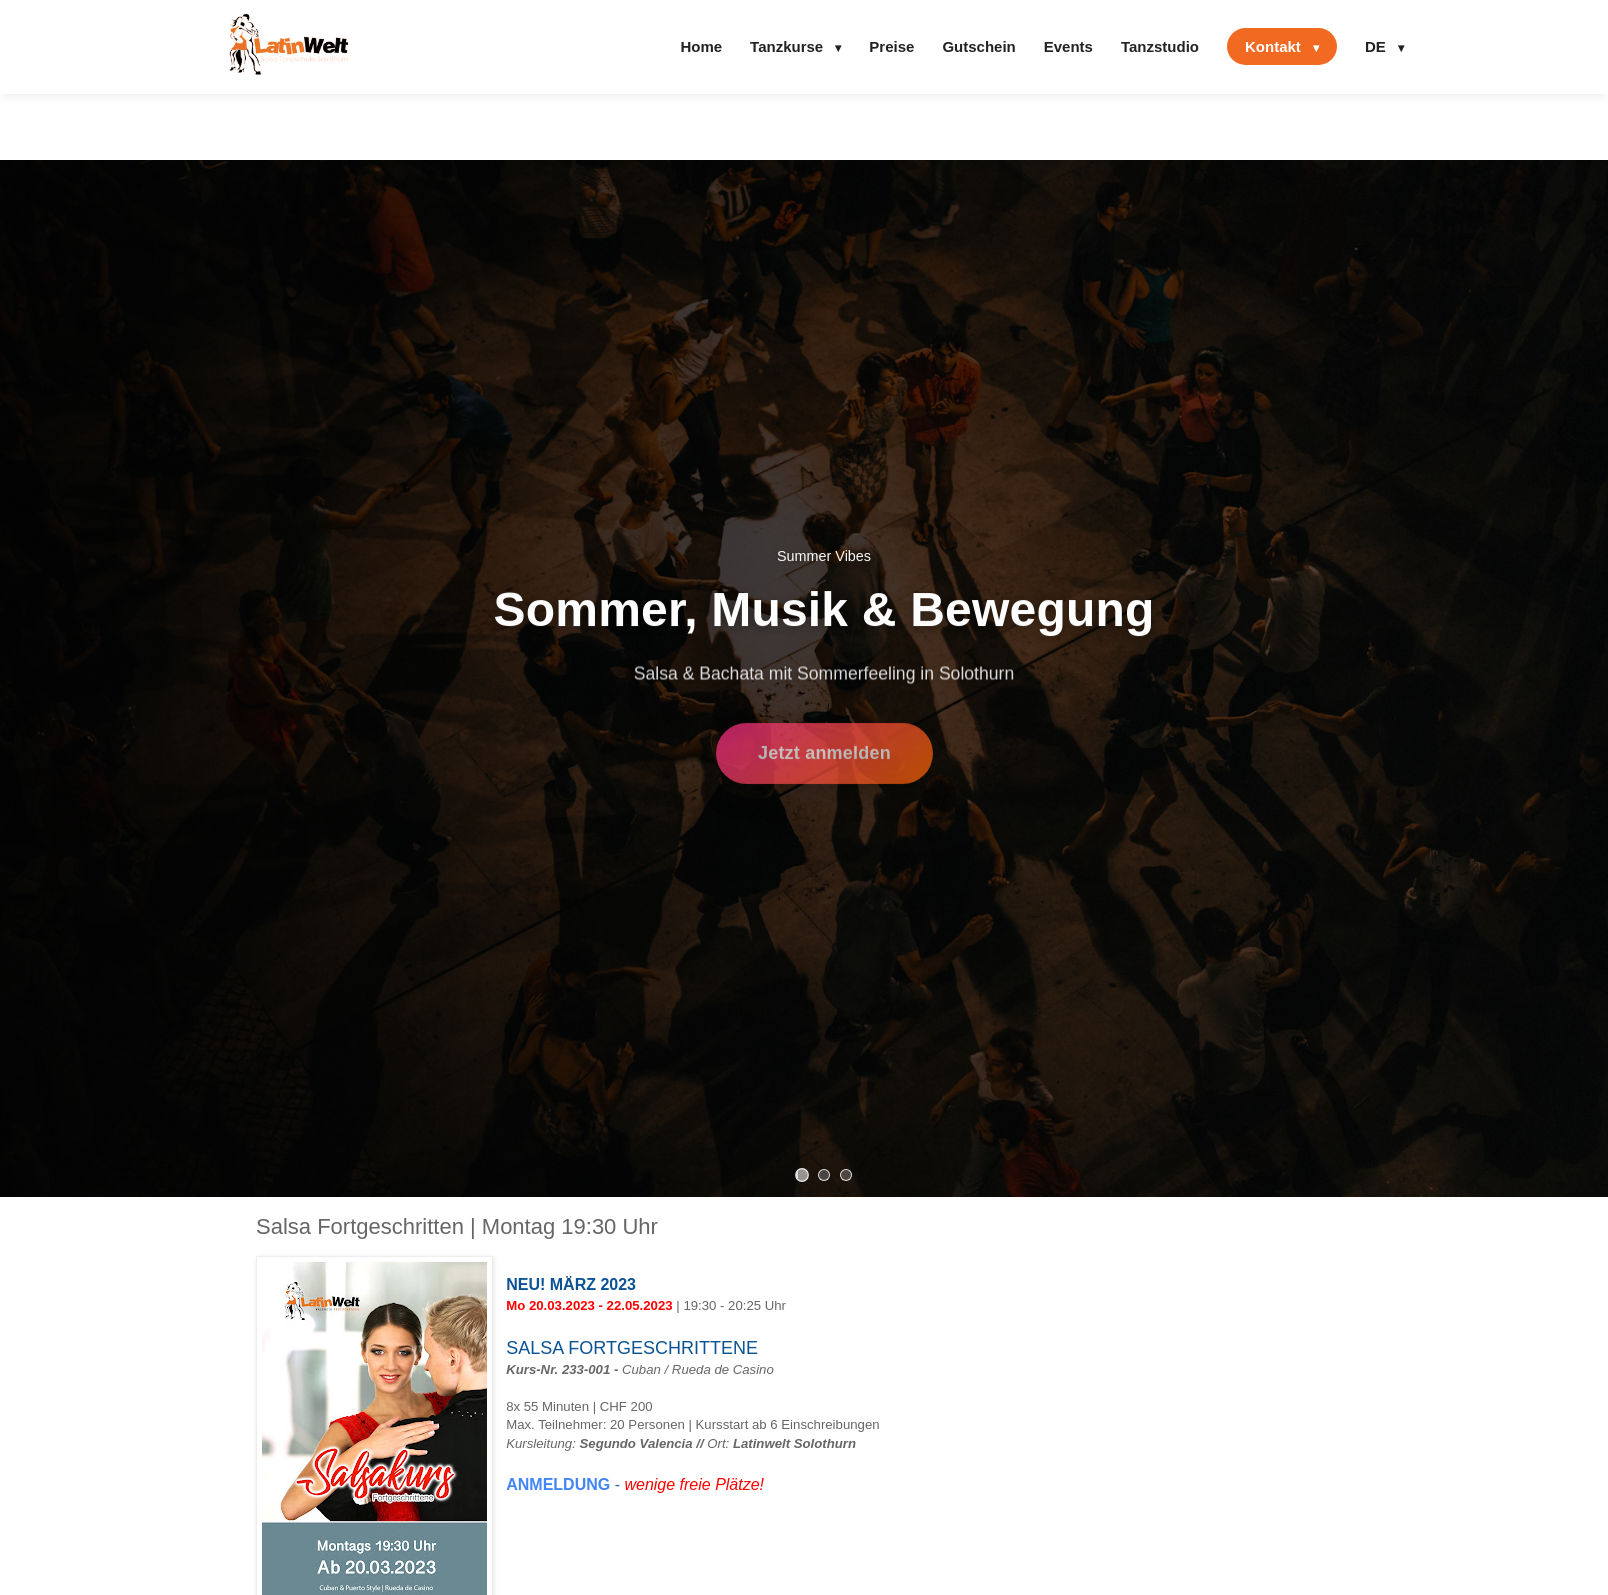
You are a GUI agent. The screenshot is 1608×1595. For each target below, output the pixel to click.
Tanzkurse (795, 46)
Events (1068, 46)
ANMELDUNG (558, 1484)
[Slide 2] (824, 1175)
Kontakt (1282, 46)
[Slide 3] (846, 1175)
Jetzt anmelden (824, 757)
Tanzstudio (1160, 46)
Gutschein (978, 46)
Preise (891, 46)
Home (701, 46)
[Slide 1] (802, 1175)
